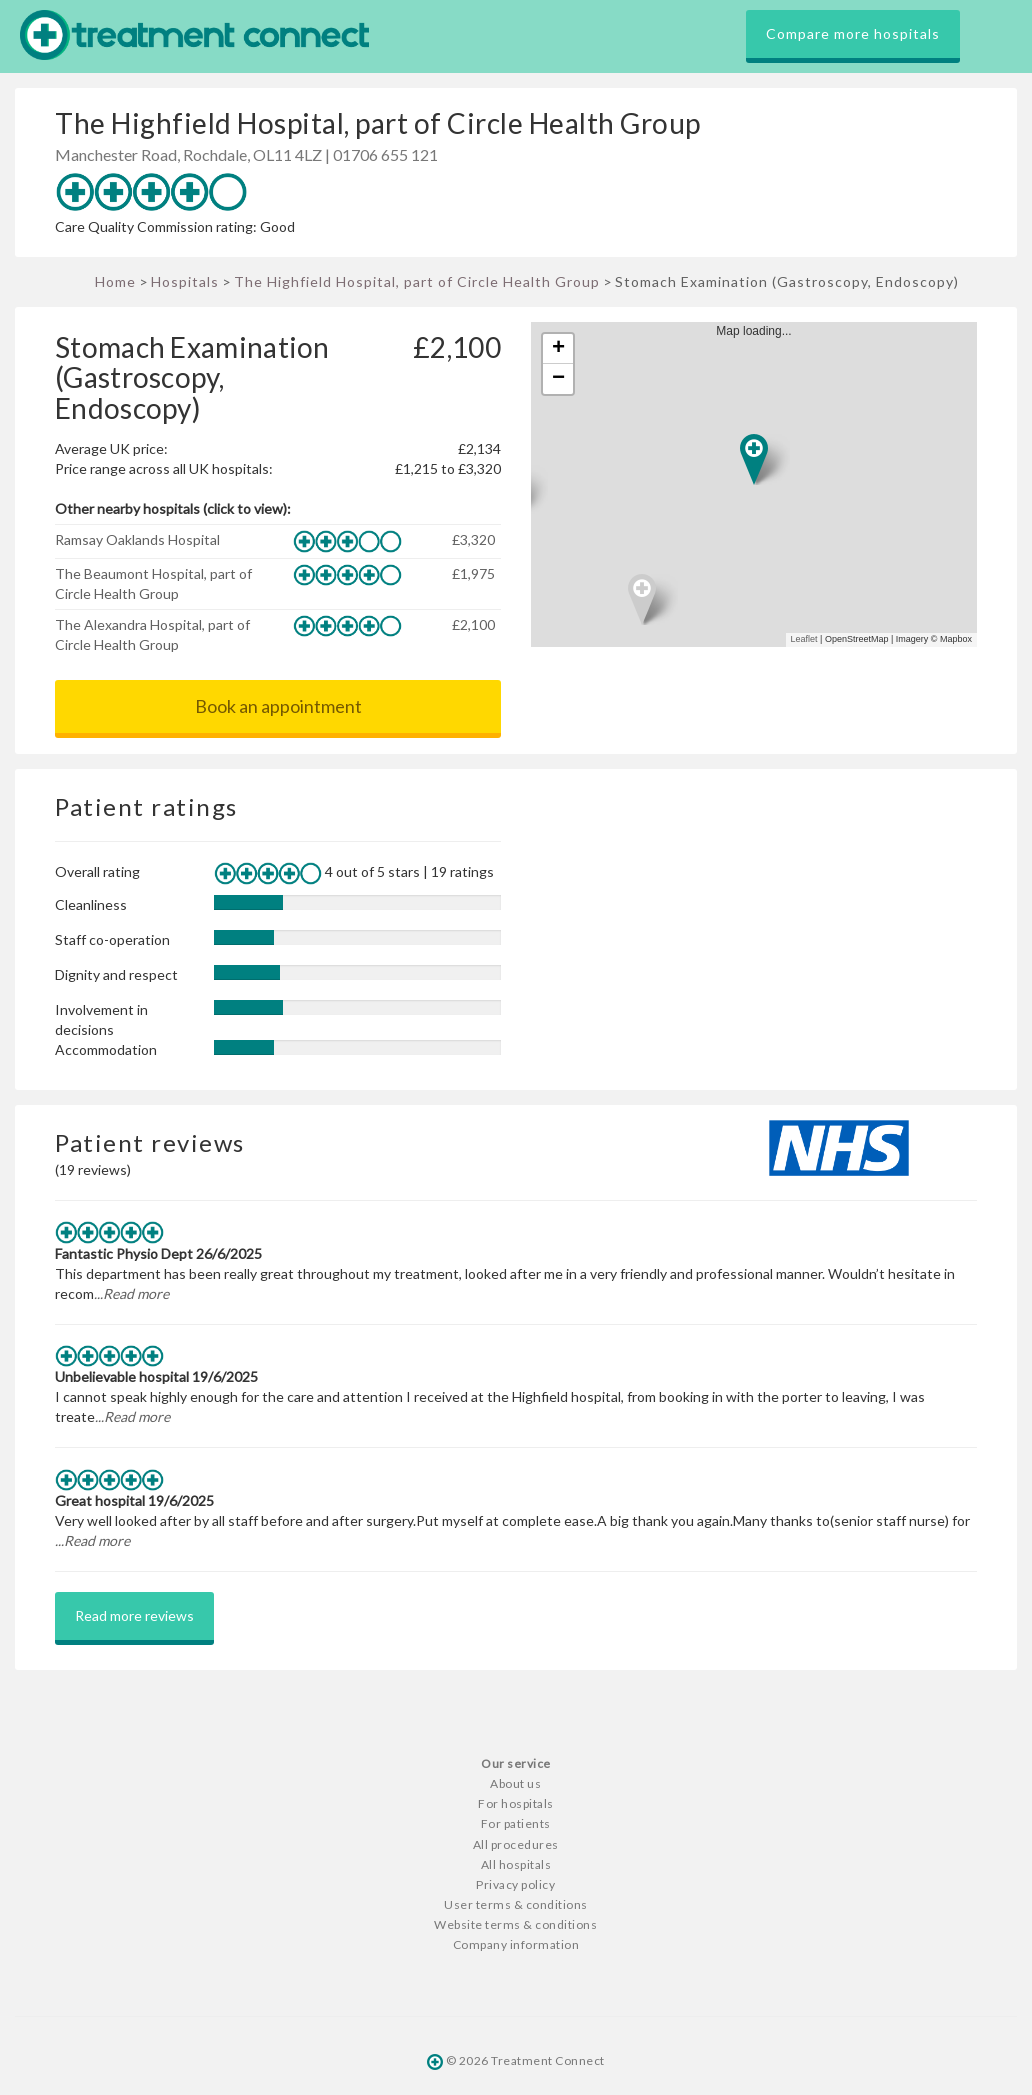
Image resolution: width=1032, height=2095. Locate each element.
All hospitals (516, 1864)
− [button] (558, 379)
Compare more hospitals (853, 33)
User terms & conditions (516, 1904)
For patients (516, 1823)
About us (515, 1783)
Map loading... (762, 484)
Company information (516, 1944)
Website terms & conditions (515, 1924)
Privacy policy (515, 1884)
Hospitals (185, 281)
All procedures (516, 1844)
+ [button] (558, 349)
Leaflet (804, 639)
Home (115, 281)
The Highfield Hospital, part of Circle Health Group (417, 281)
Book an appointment (278, 706)
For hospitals (516, 1803)
